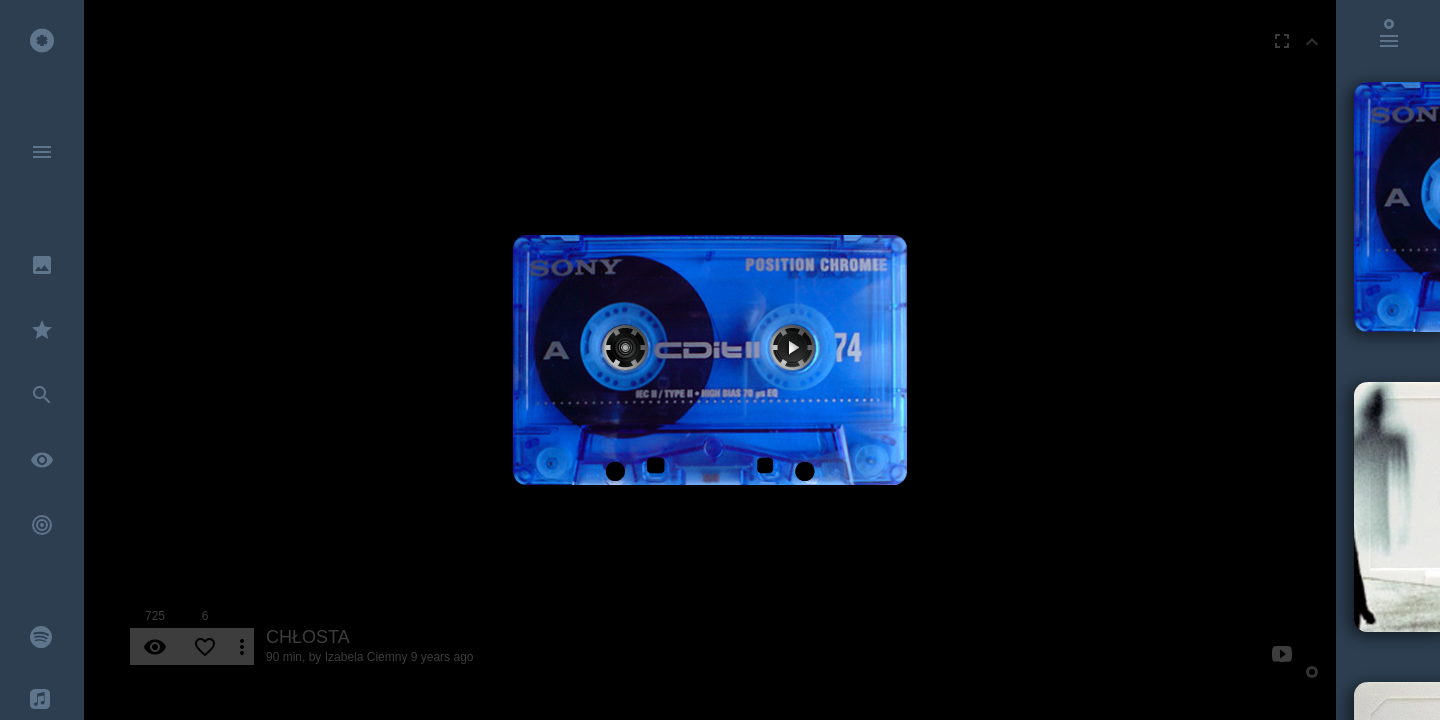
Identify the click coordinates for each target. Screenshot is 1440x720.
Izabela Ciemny (366, 657)
